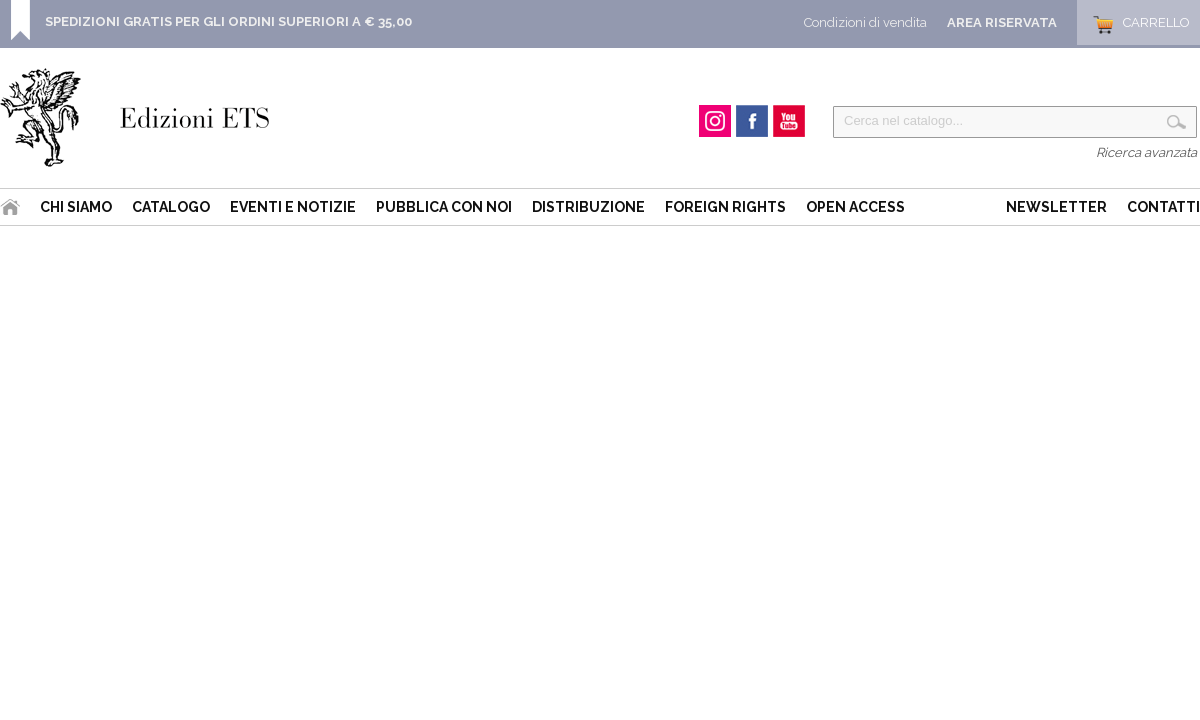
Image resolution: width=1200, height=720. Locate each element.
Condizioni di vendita (865, 22)
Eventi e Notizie (293, 207)
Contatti (1163, 207)
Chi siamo (76, 207)
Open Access (855, 207)
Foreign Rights (725, 207)
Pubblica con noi (444, 207)
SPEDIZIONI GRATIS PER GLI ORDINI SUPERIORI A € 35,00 (228, 21)
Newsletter (1056, 207)
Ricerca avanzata (1146, 152)
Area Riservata (1002, 22)
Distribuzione (588, 207)
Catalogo (171, 207)
